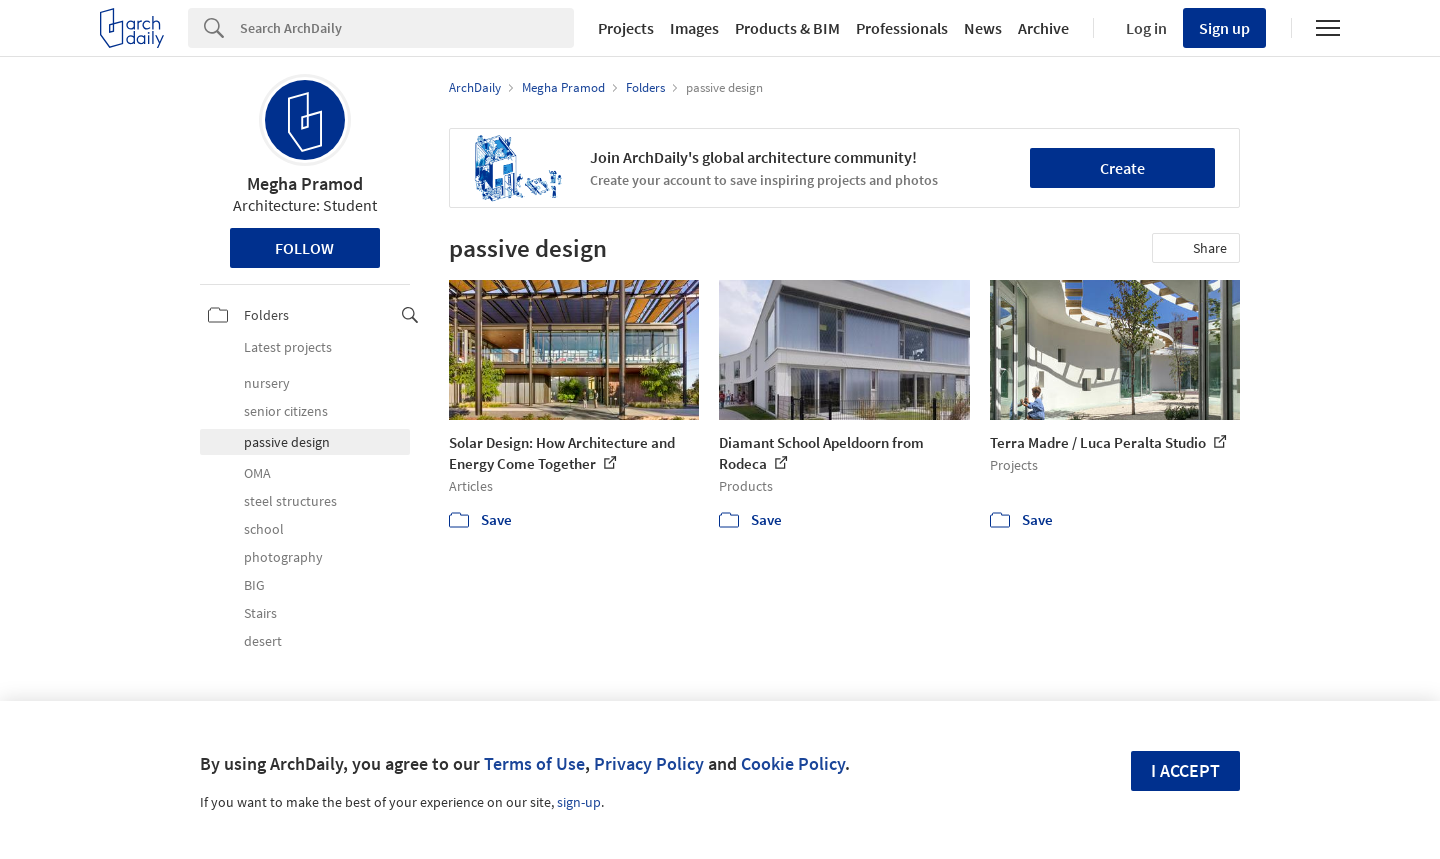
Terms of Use (534, 763)
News (983, 28)
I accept (1185, 770)
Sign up (1224, 28)
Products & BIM (787, 28)
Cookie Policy (793, 763)
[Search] (407, 28)
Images (694, 28)
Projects (626, 28)
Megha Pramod (305, 183)
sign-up (579, 802)
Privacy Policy (649, 763)
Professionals (902, 28)
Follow (304, 248)
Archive (1043, 28)
